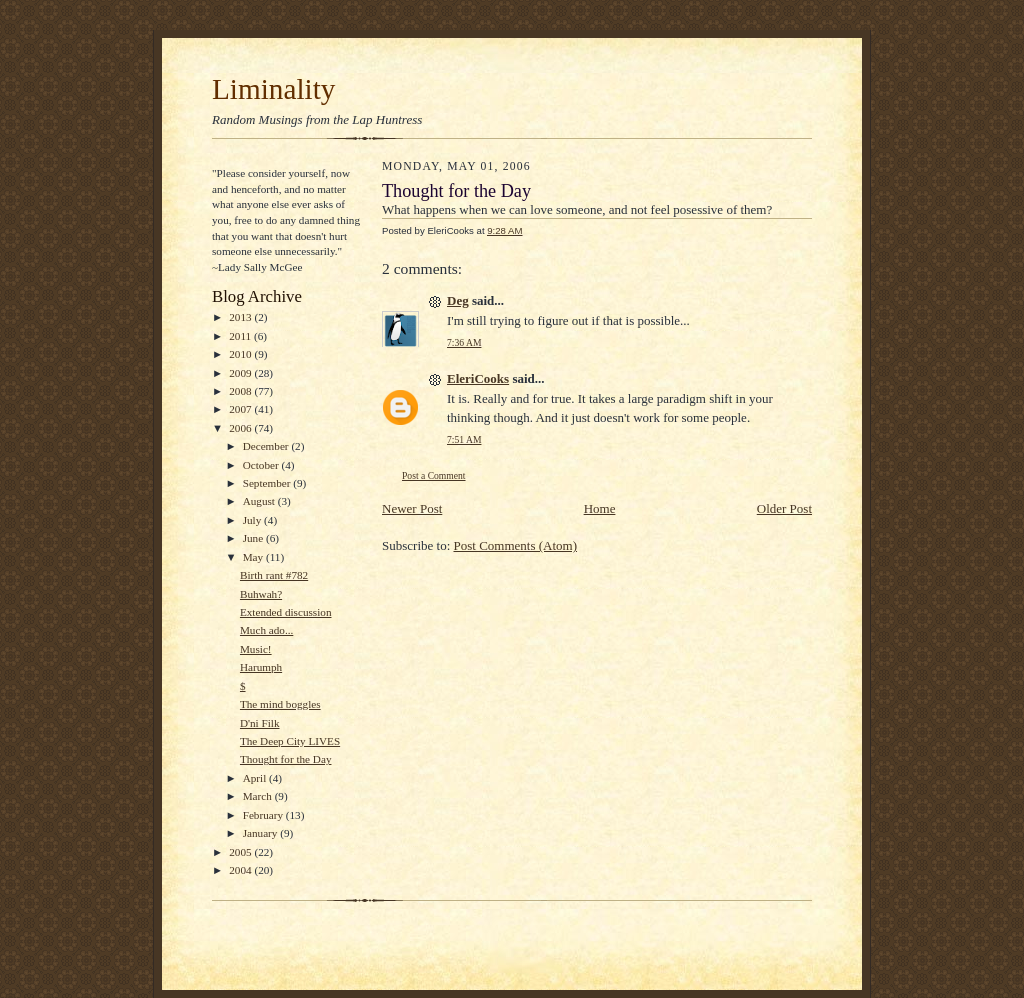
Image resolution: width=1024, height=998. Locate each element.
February (264, 815)
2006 (241, 428)
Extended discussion (286, 612)
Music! (256, 649)
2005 (241, 852)
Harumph (261, 667)
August (260, 501)
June (254, 538)
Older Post (784, 508)
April (256, 778)
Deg (458, 300)
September (268, 483)
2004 (241, 870)
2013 (241, 317)
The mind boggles (280, 704)
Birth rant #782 (274, 575)
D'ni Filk (260, 723)
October (262, 465)
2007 (241, 409)
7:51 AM (464, 439)
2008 (241, 391)
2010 (241, 354)
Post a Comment (434, 475)
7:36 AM (464, 342)
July (253, 520)
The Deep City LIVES (290, 741)
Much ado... (266, 630)
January (262, 833)
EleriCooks (478, 378)
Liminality (273, 89)
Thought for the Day (286, 759)
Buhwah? (261, 594)
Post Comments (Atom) (516, 545)
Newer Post (412, 508)
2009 (241, 373)
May (254, 557)
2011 (241, 336)
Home (600, 508)
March (259, 796)
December (267, 446)
